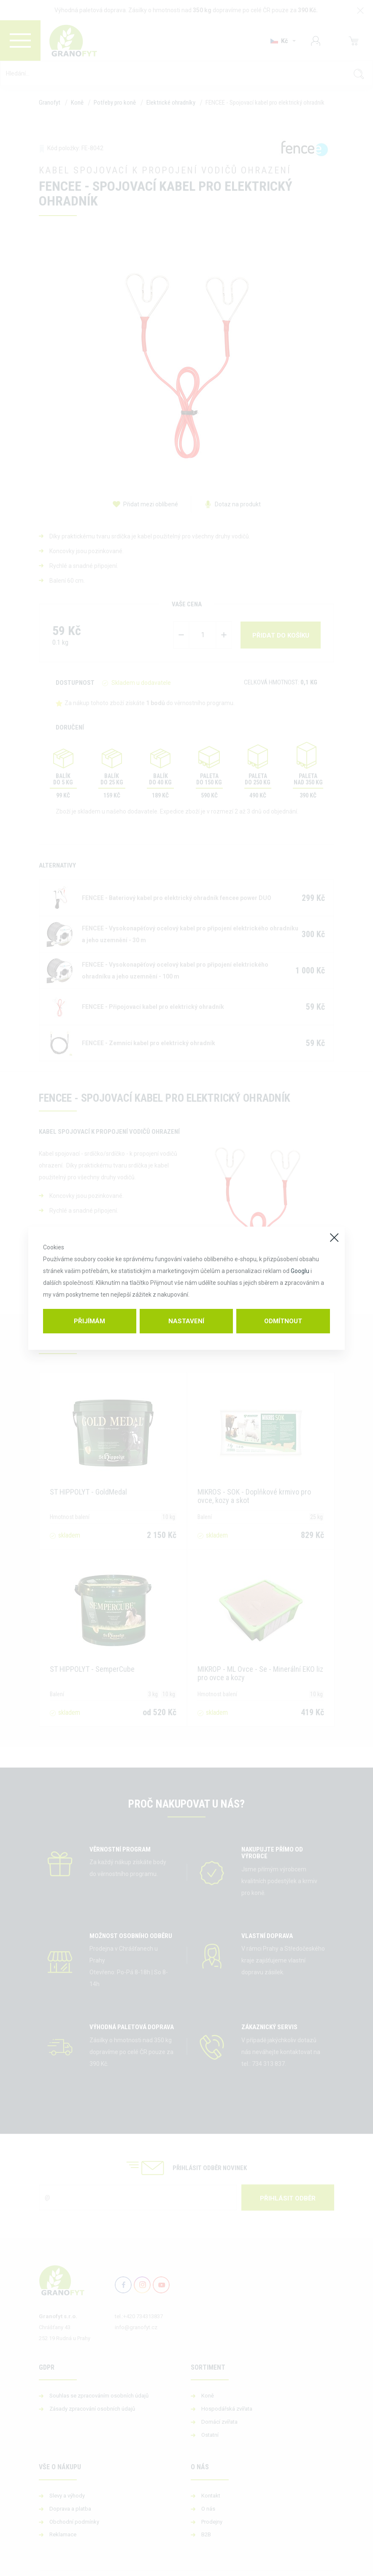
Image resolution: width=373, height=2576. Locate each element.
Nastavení (186, 1321)
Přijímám (89, 1321)
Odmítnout (283, 1321)
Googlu (300, 1271)
